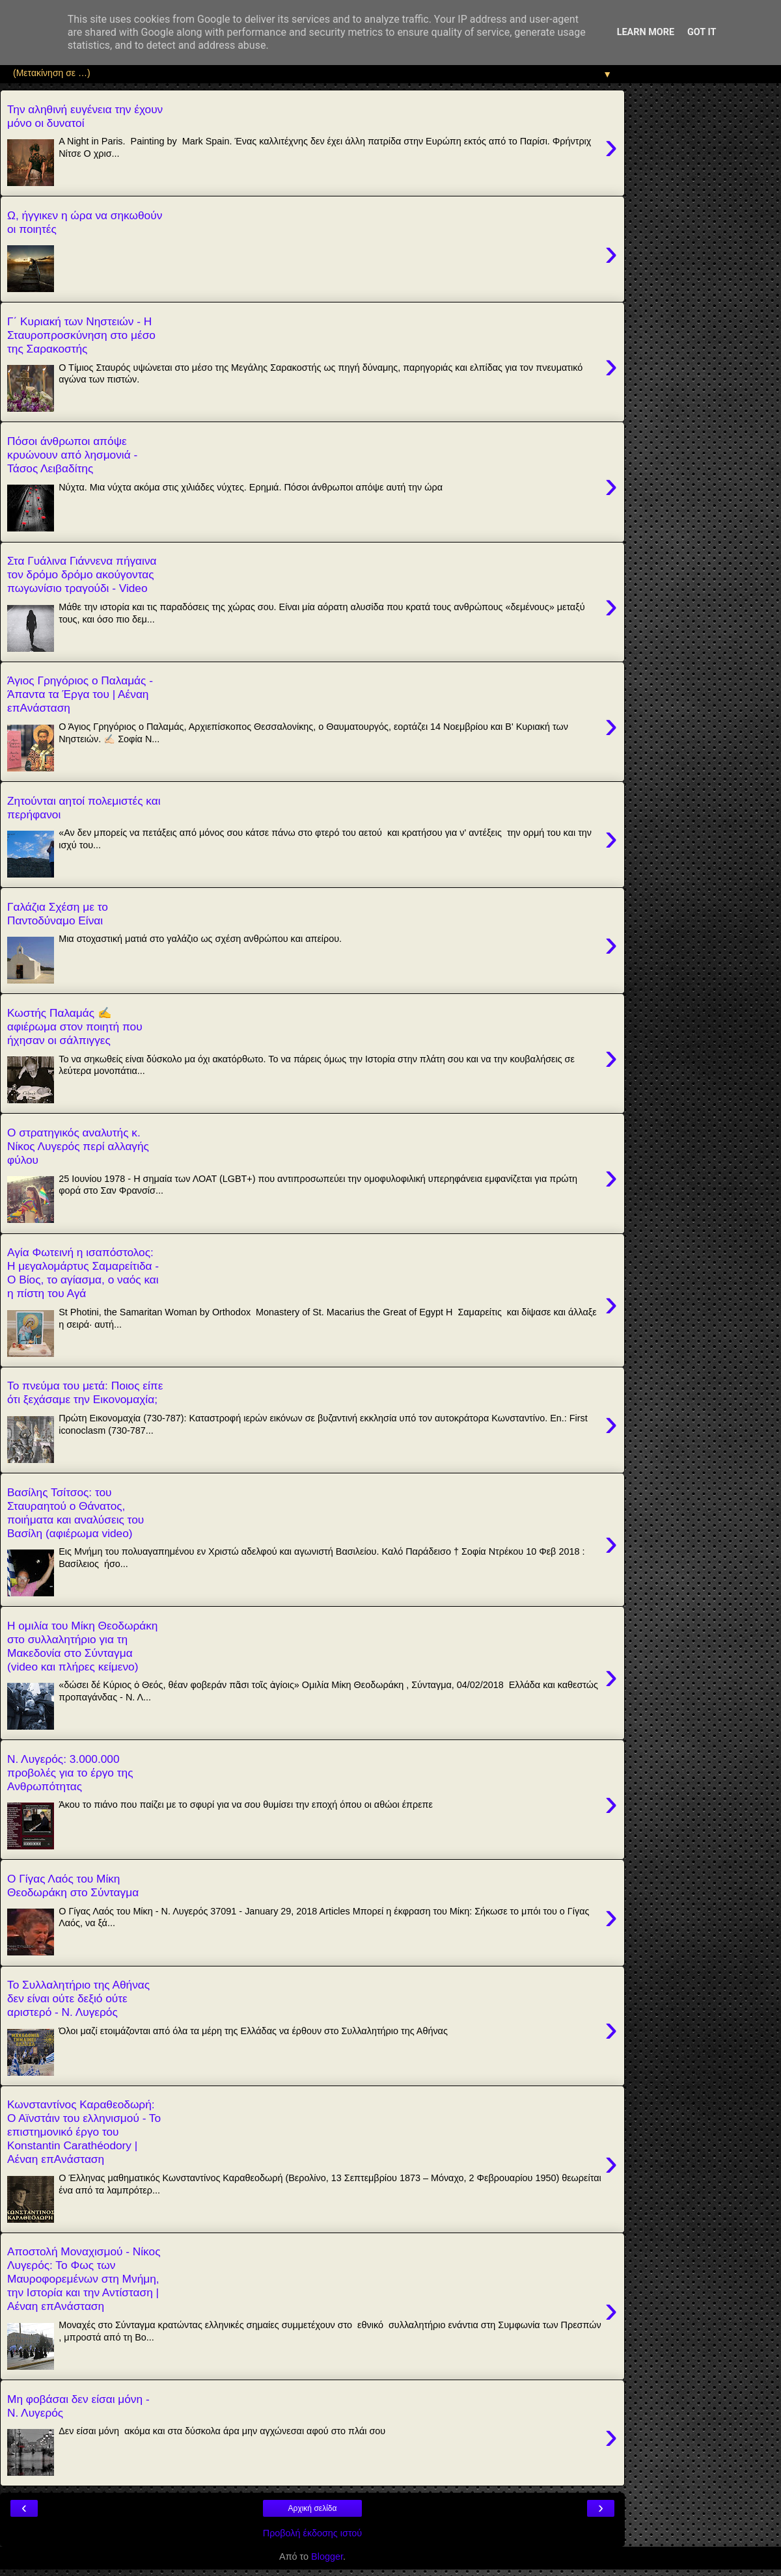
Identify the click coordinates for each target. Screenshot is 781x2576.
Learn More (645, 32)
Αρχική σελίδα (312, 2508)
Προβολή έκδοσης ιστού (313, 2533)
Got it (701, 32)
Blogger (327, 2556)
